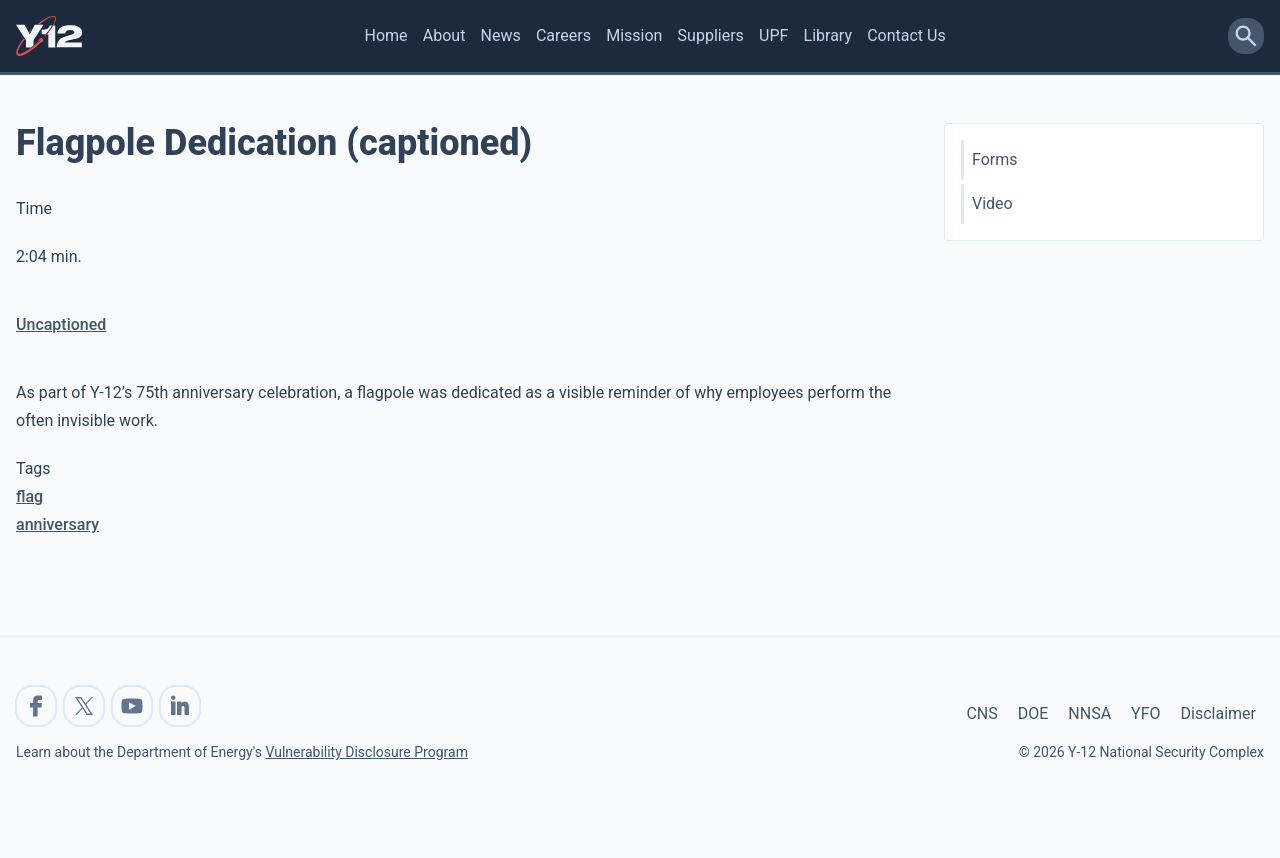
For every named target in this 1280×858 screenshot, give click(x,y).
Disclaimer (1218, 713)
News (501, 35)
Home (386, 35)
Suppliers (711, 35)
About (444, 35)
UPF (773, 35)
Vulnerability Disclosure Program (366, 752)
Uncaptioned (61, 324)
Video (992, 203)
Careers (563, 35)
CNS (981, 713)
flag (29, 496)
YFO (1145, 713)
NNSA (1089, 713)
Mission (634, 35)
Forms (995, 159)
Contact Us (906, 35)
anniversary (57, 524)
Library (828, 35)
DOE (1033, 713)
